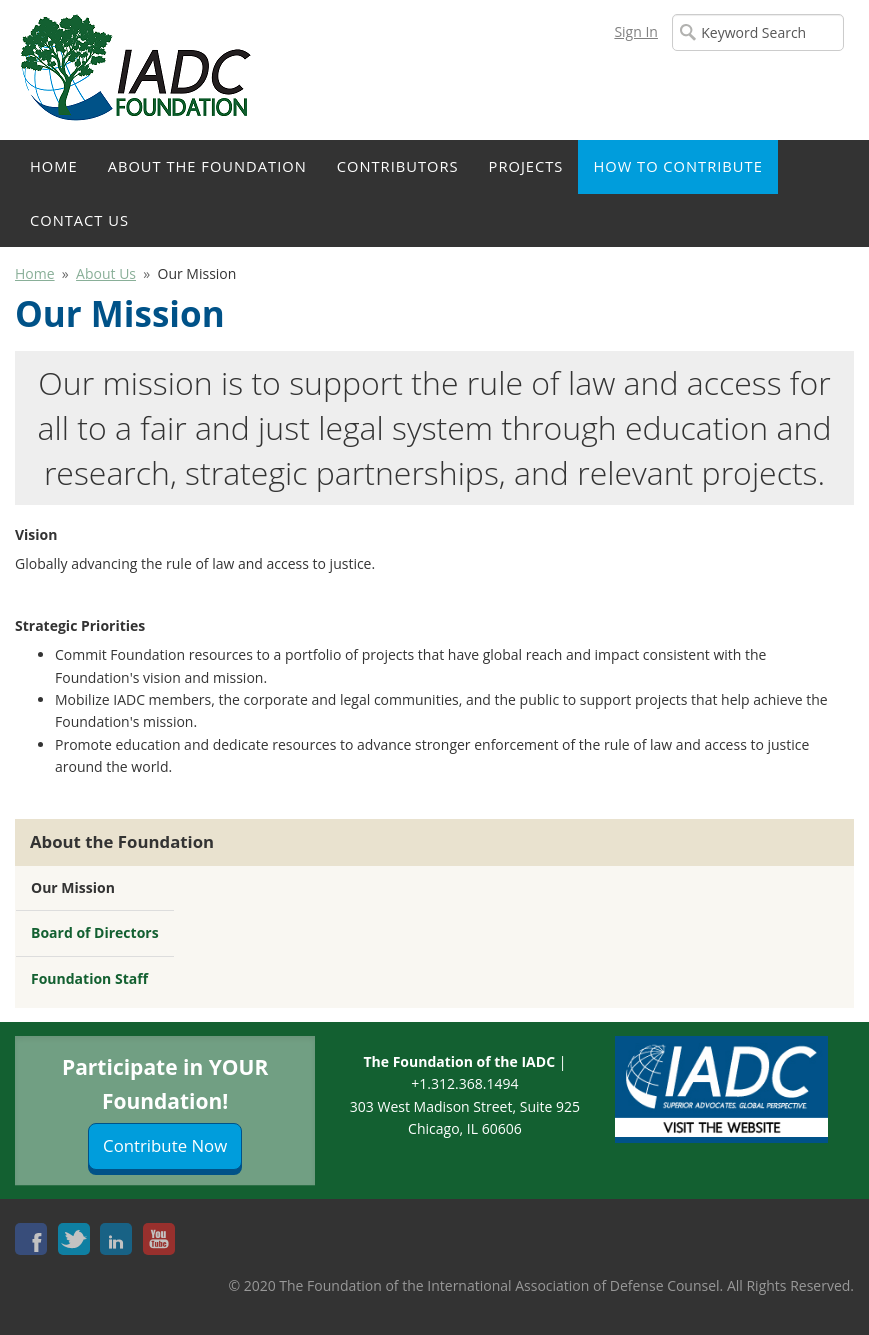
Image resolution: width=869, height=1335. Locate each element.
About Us (106, 273)
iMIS (140, 70)
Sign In (636, 31)
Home (54, 166)
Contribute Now (165, 1145)
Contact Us (79, 220)
